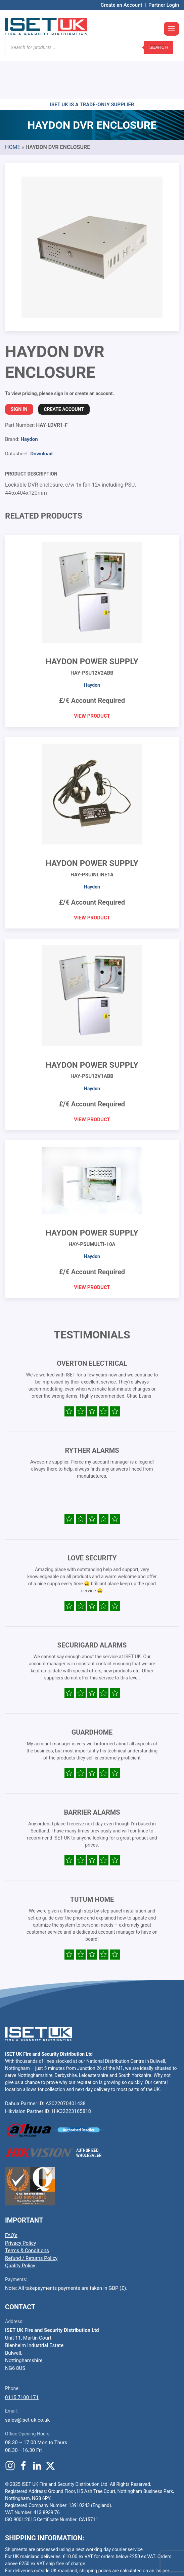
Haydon (29, 399)
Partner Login (163, 5)
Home (12, 107)
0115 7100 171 (22, 2357)
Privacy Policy (20, 2203)
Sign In (19, 369)
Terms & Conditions (27, 2210)
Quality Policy (20, 2225)
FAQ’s (11, 2195)
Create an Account (121, 5)
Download (41, 413)
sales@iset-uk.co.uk (27, 2380)
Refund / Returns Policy (31, 2218)
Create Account (64, 369)
